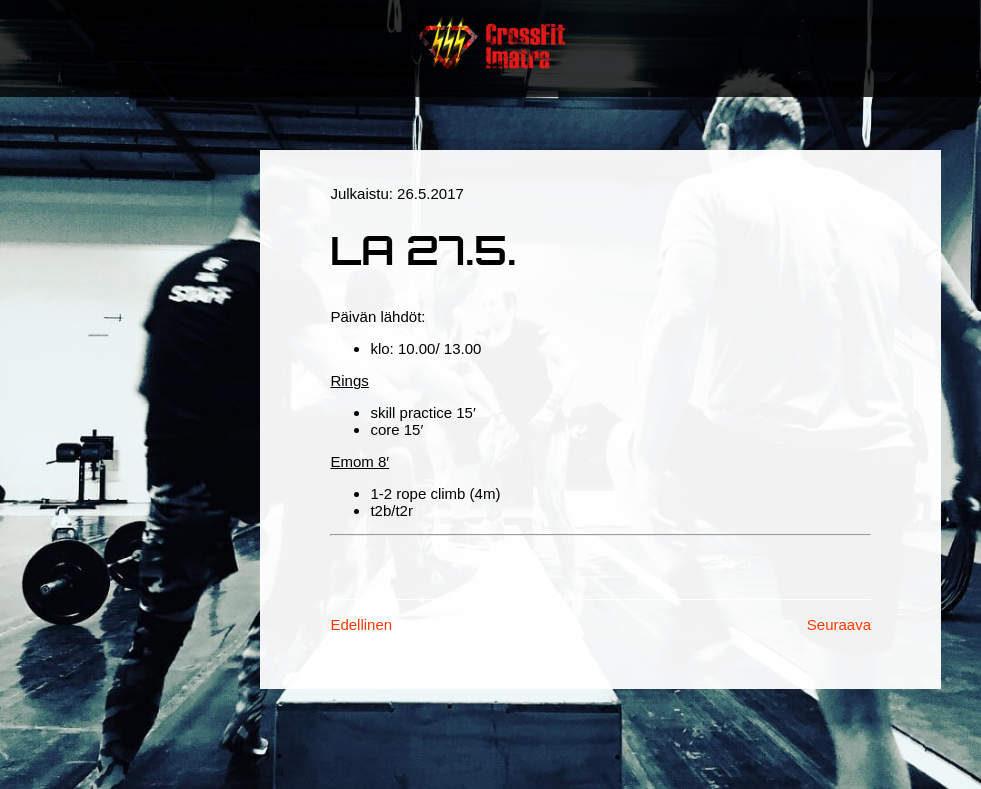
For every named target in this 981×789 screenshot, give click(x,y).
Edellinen (361, 624)
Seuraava (839, 624)
